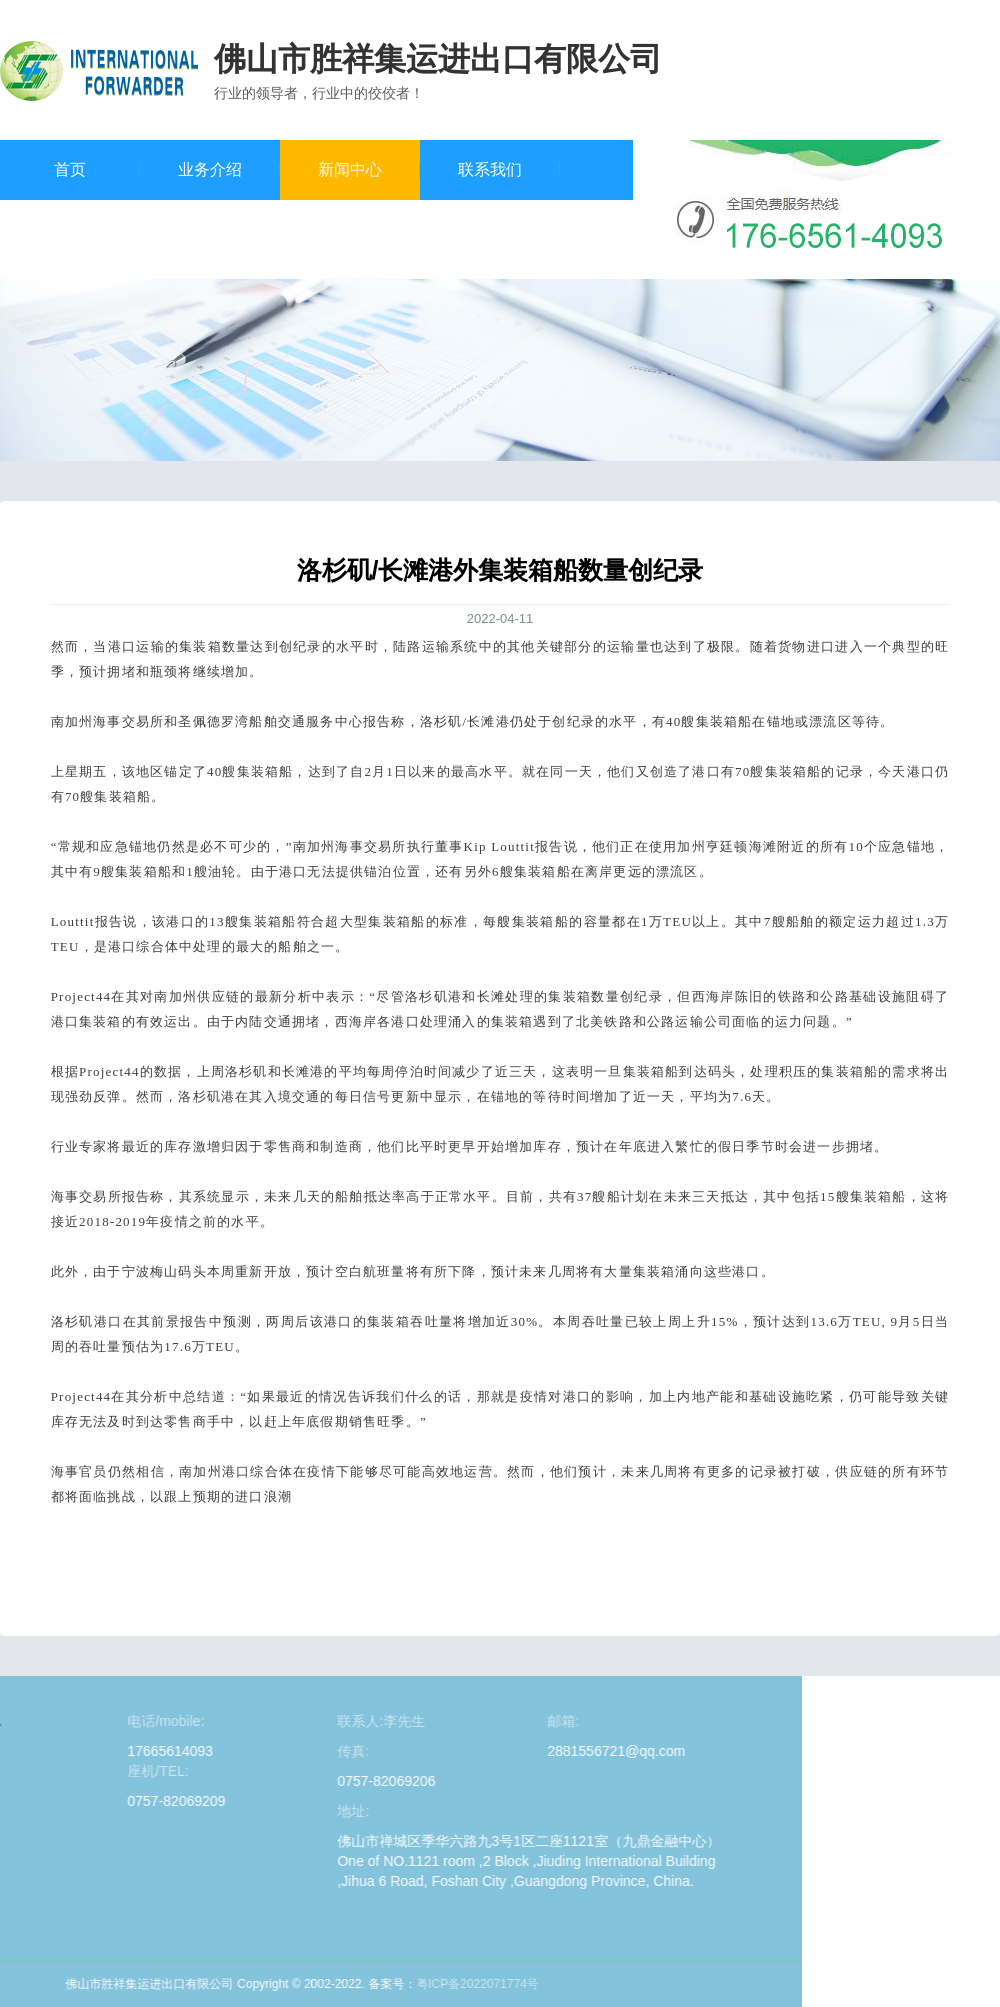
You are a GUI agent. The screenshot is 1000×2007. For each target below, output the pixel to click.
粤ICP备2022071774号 (154, 1984)
